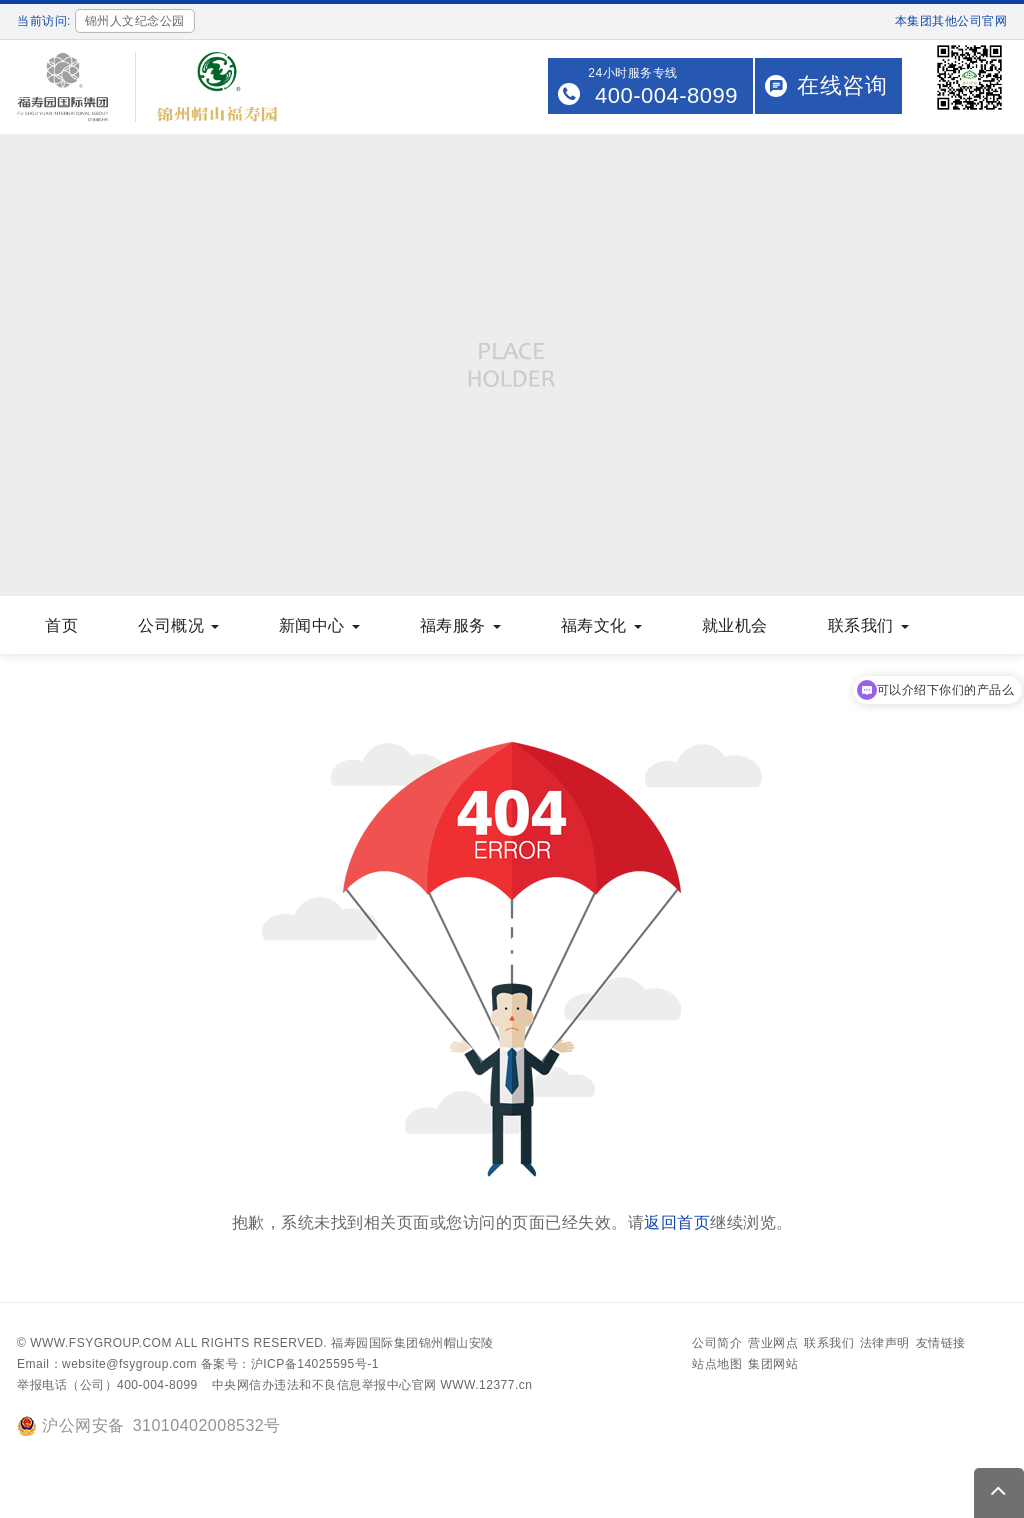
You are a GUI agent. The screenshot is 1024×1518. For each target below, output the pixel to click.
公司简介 (717, 1343)
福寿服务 (460, 625)
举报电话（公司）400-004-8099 (107, 1385)
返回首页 (677, 1222)
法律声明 (885, 1343)
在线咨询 (842, 85)
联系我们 (868, 625)
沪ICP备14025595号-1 (315, 1364)
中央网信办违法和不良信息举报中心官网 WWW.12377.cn (372, 1385)
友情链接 (941, 1343)
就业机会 (735, 625)
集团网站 (773, 1364)
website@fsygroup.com (129, 1364)
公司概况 (178, 625)
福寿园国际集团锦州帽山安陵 (412, 1343)
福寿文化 (601, 625)
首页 (61, 625)
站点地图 (717, 1364)
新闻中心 (319, 625)
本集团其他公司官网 (951, 21)
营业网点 (773, 1343)
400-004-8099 (666, 95)
